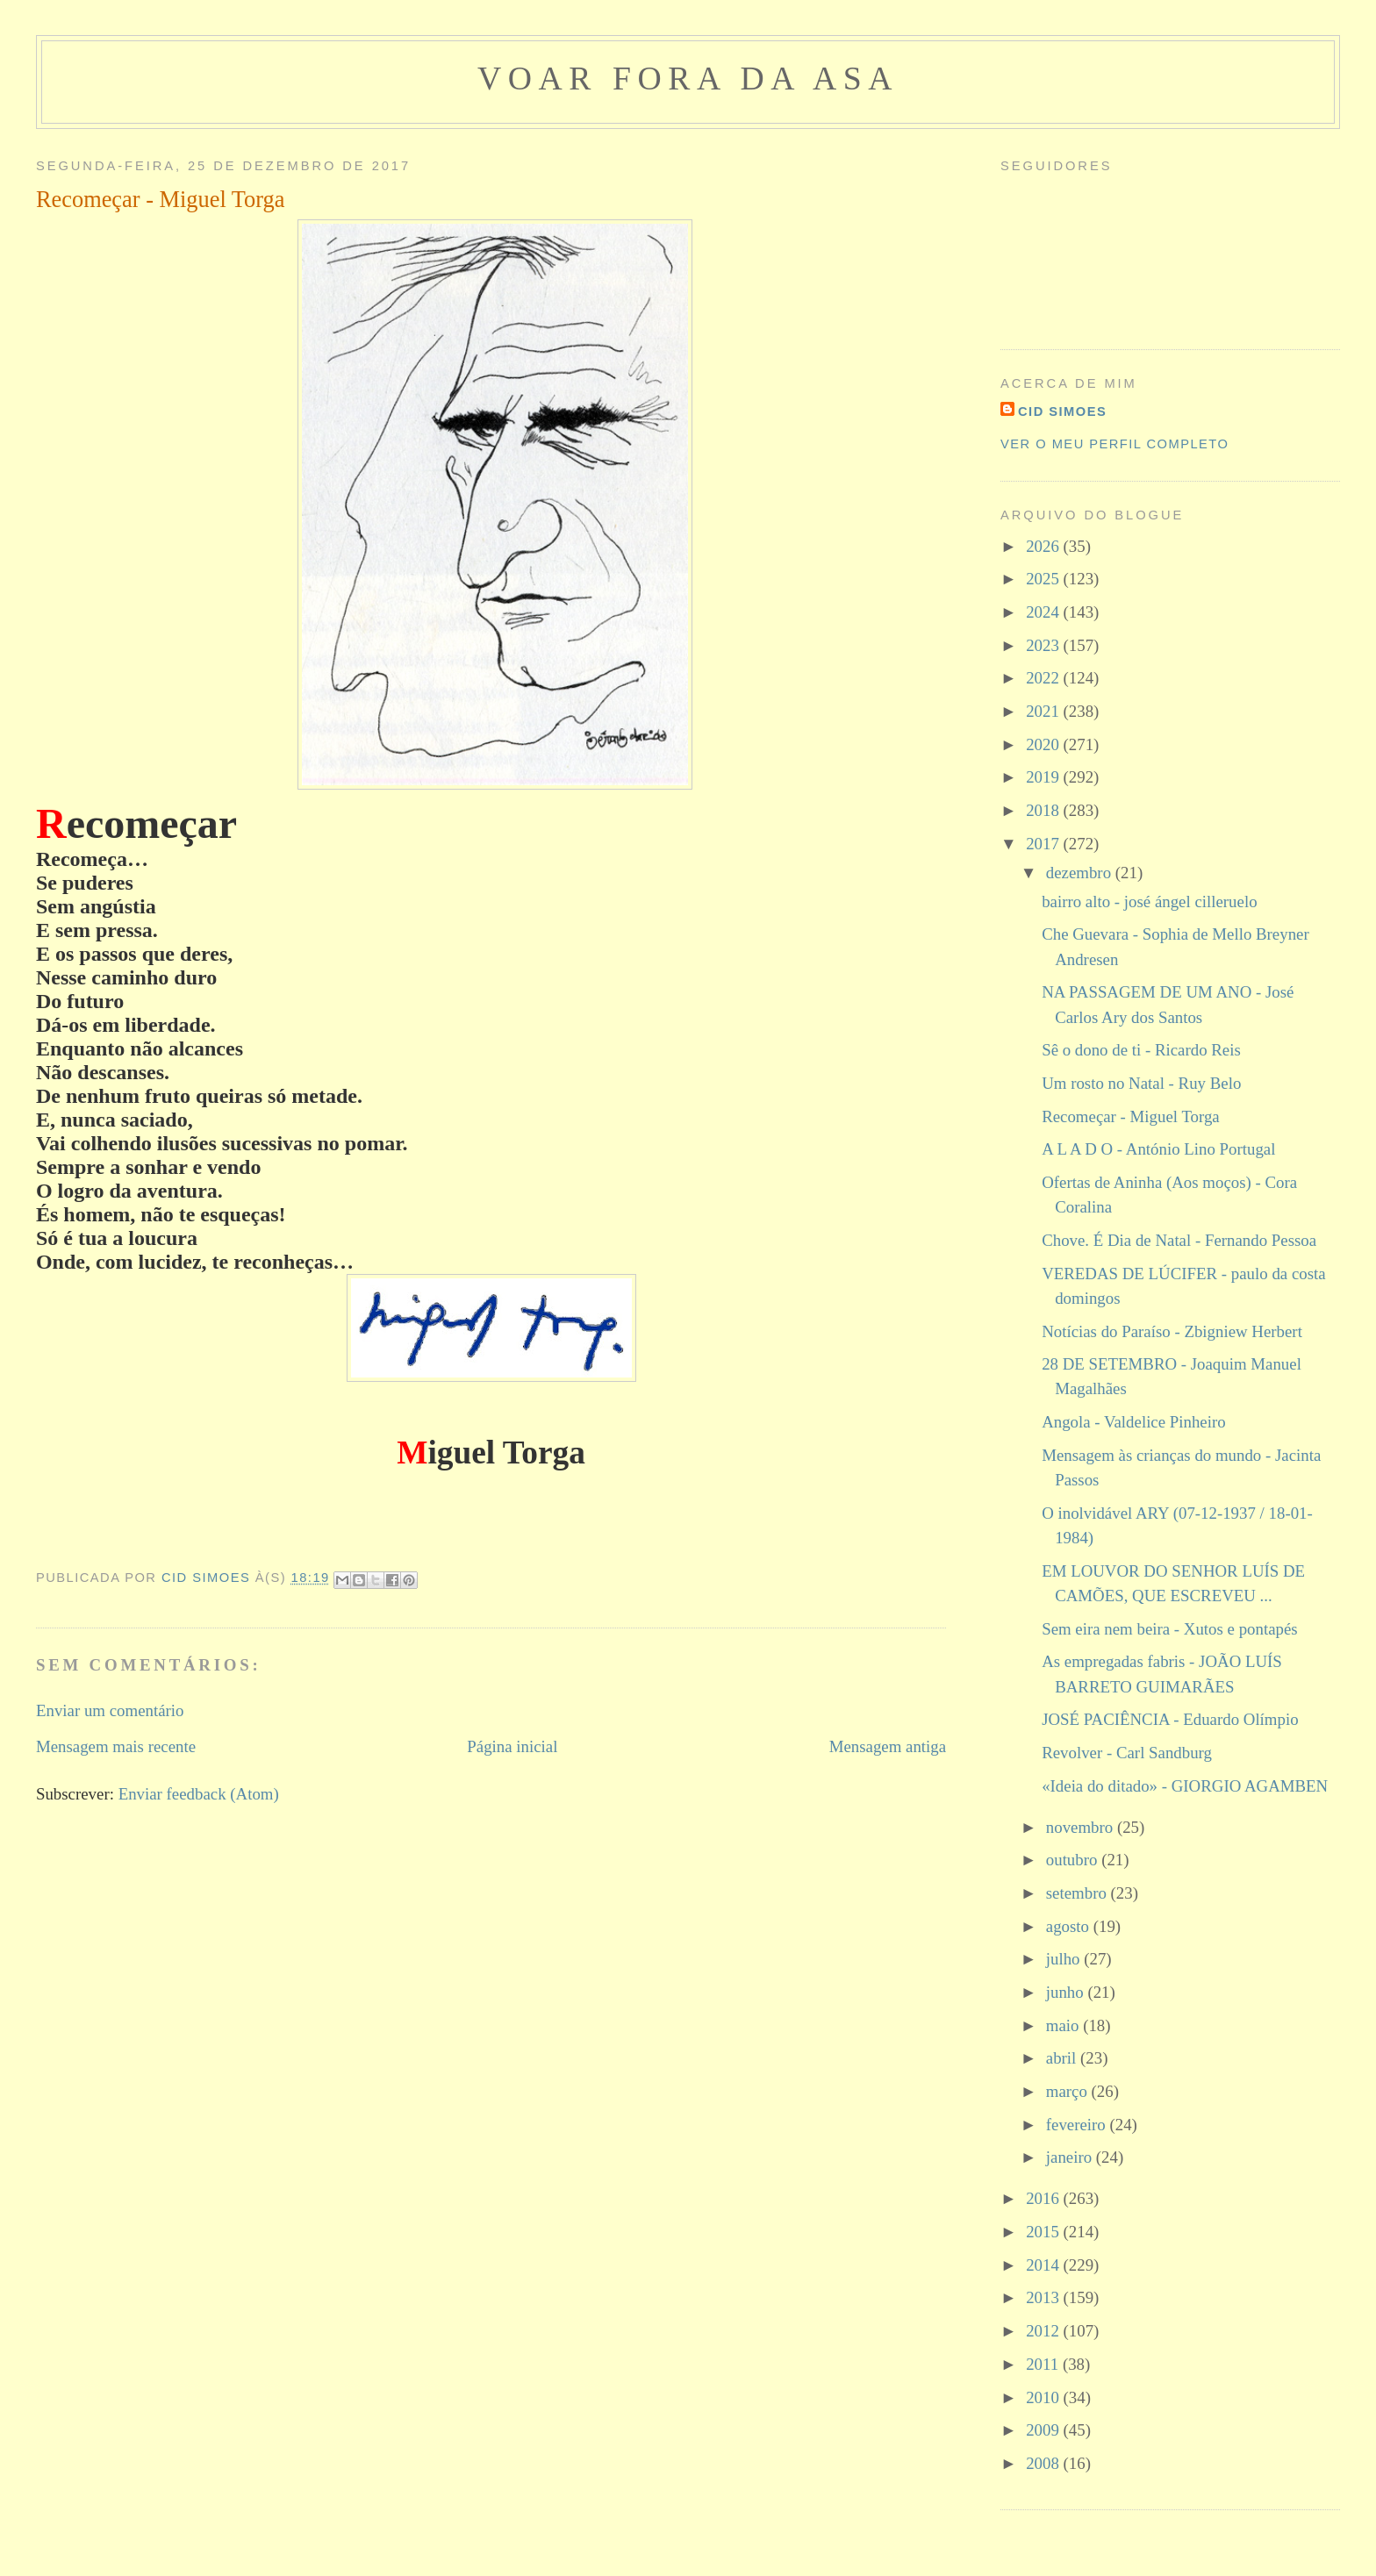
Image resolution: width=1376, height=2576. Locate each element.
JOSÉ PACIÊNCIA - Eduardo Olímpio (1170, 1719)
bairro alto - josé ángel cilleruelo (1149, 901)
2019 (1044, 777)
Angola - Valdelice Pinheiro (1134, 1422)
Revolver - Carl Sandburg (1127, 1752)
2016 (1044, 2198)
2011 (1044, 2364)
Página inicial (512, 1746)
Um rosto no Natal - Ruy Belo (1141, 1083)
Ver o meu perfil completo (1114, 444)
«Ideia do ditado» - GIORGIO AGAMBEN (1185, 1786)
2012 (1044, 2331)
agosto (1069, 1926)
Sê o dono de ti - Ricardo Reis (1141, 1050)
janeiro (1071, 2157)
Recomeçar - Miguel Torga (1131, 1116)
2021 (1044, 711)
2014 (1044, 2265)
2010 (1044, 2397)
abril (1063, 2058)
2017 (1044, 843)
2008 (1044, 2463)
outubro (1073, 1859)
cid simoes (1062, 411)
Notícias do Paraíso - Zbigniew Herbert (1172, 1331)
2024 (1044, 612)
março (1069, 2091)
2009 (1044, 2430)
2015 (1044, 2231)
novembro (1081, 1827)
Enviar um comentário (110, 1710)
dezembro (1080, 872)
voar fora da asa (688, 78)
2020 (1044, 744)
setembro (1078, 1893)
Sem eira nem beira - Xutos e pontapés (1169, 1629)
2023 (1044, 645)
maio (1064, 2025)
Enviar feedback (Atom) (198, 1794)
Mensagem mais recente (116, 1746)
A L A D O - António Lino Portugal (1158, 1149)
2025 (1044, 578)
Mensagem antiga (887, 1746)
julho (1065, 1959)
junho (1067, 1992)
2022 (1044, 678)
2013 (1044, 2297)
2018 (1044, 810)
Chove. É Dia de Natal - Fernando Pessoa (1179, 1240)
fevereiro (1078, 2124)
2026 (1044, 546)
